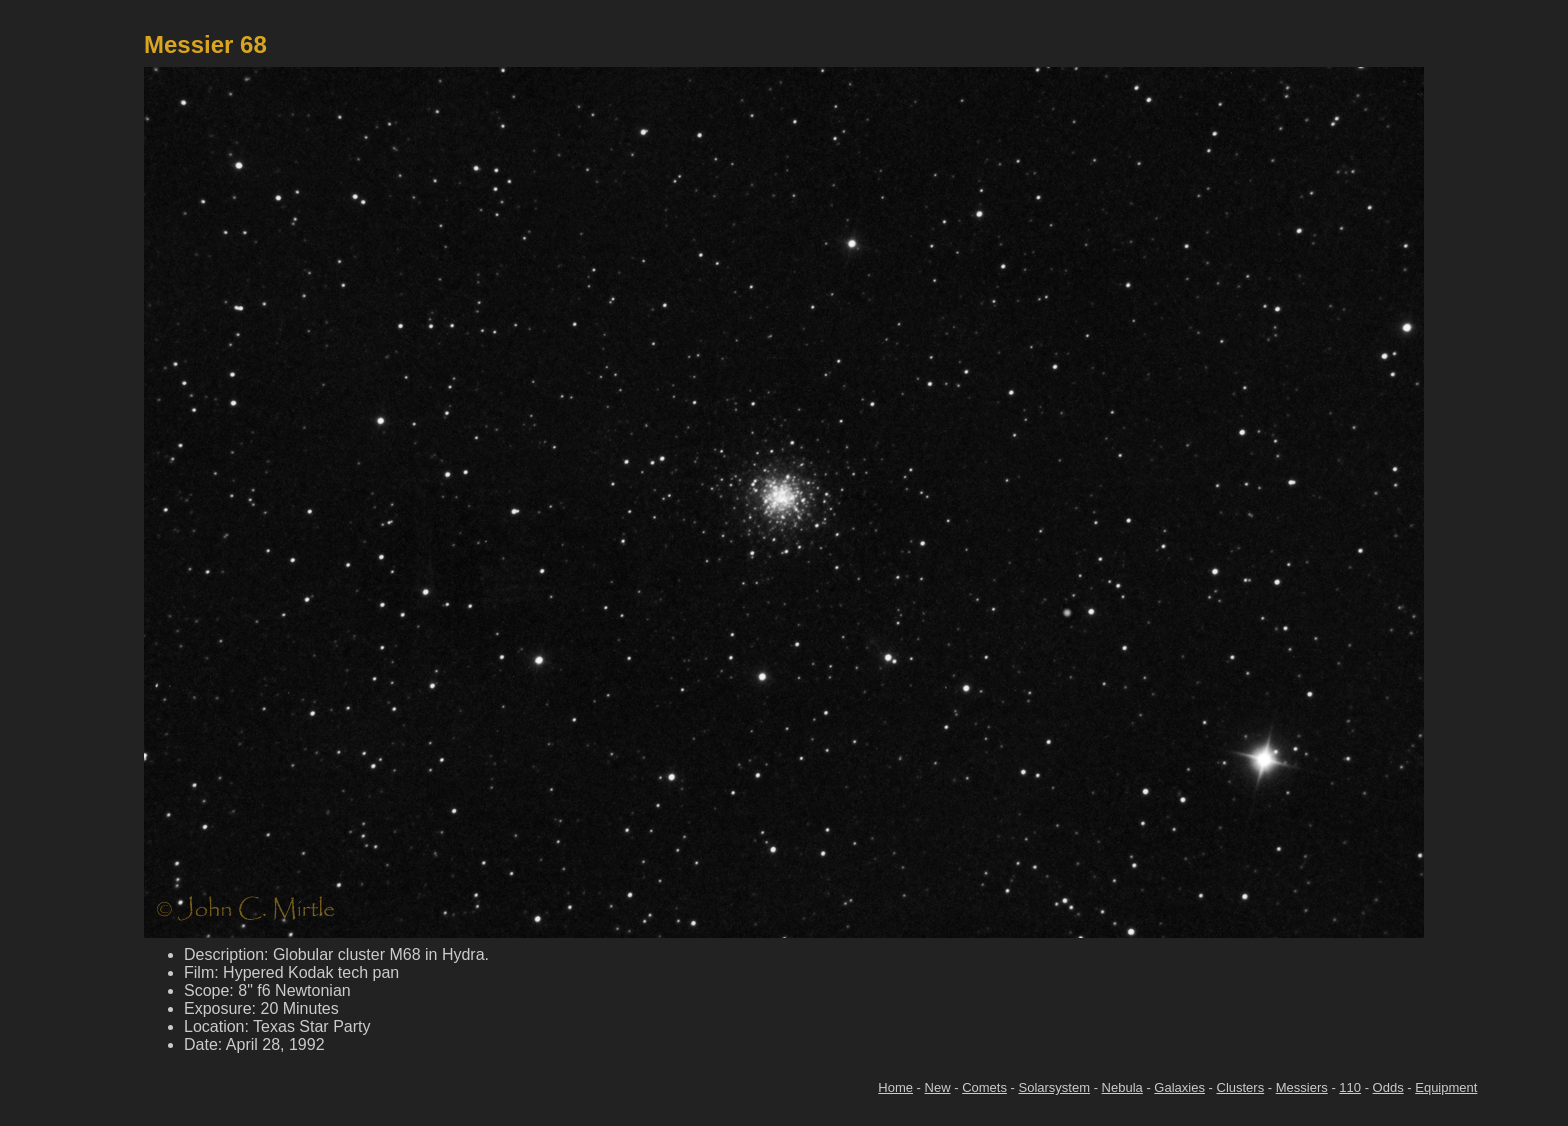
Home (895, 1087)
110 (1350, 1087)
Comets (984, 1087)
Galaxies (1179, 1087)
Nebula (1122, 1087)
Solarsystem (1055, 1087)
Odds (1388, 1087)
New (938, 1087)
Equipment (1446, 1087)
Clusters (1241, 1087)
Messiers (1302, 1087)
